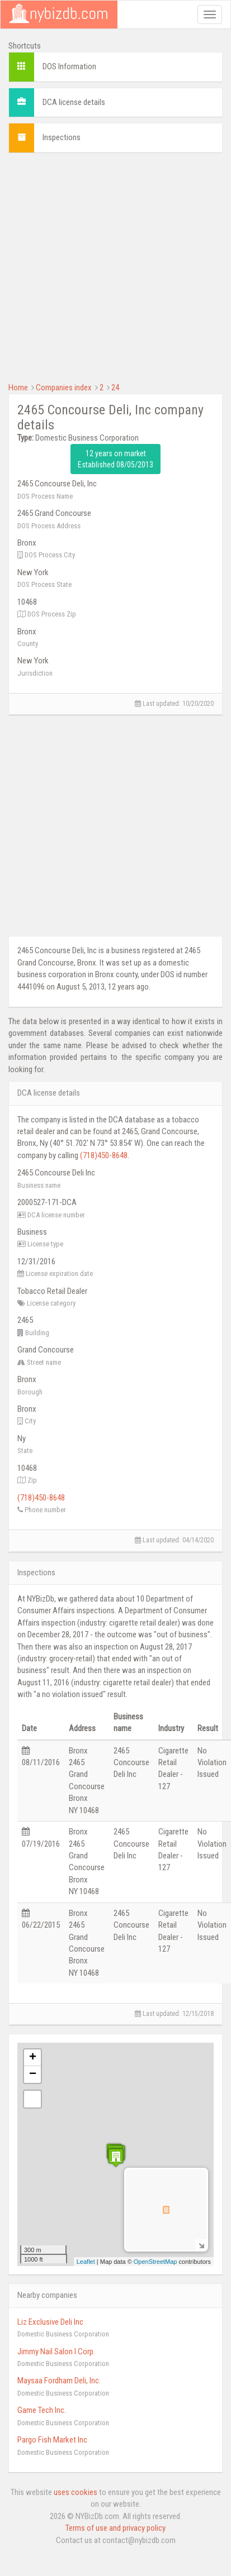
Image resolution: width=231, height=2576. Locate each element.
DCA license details (74, 102)
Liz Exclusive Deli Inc (50, 2322)
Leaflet (86, 2261)
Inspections (62, 137)
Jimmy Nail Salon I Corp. (56, 2351)
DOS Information (69, 66)
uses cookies (75, 2492)
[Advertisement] (105, 266)
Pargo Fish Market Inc (52, 2440)
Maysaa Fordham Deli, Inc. (59, 2381)
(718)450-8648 (104, 1155)
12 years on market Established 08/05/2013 (115, 459)
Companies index (64, 388)
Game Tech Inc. (41, 2410)
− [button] (32, 2074)
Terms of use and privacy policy (115, 2528)
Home (18, 388)
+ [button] (32, 2057)
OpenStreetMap (155, 2261)
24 (115, 388)
